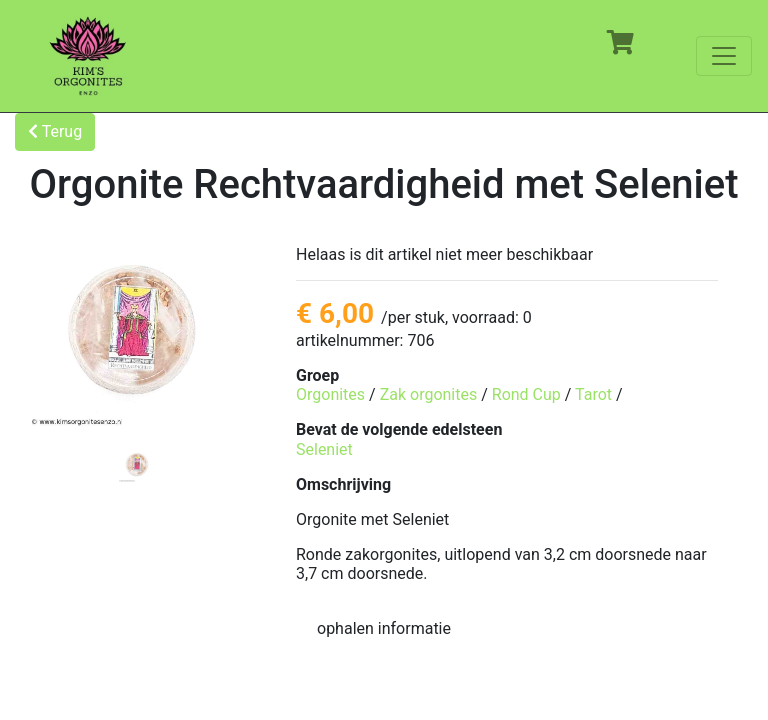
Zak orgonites (429, 394)
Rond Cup (526, 394)
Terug (55, 131)
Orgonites (330, 394)
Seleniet (324, 449)
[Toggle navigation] (724, 56)
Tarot (593, 394)
